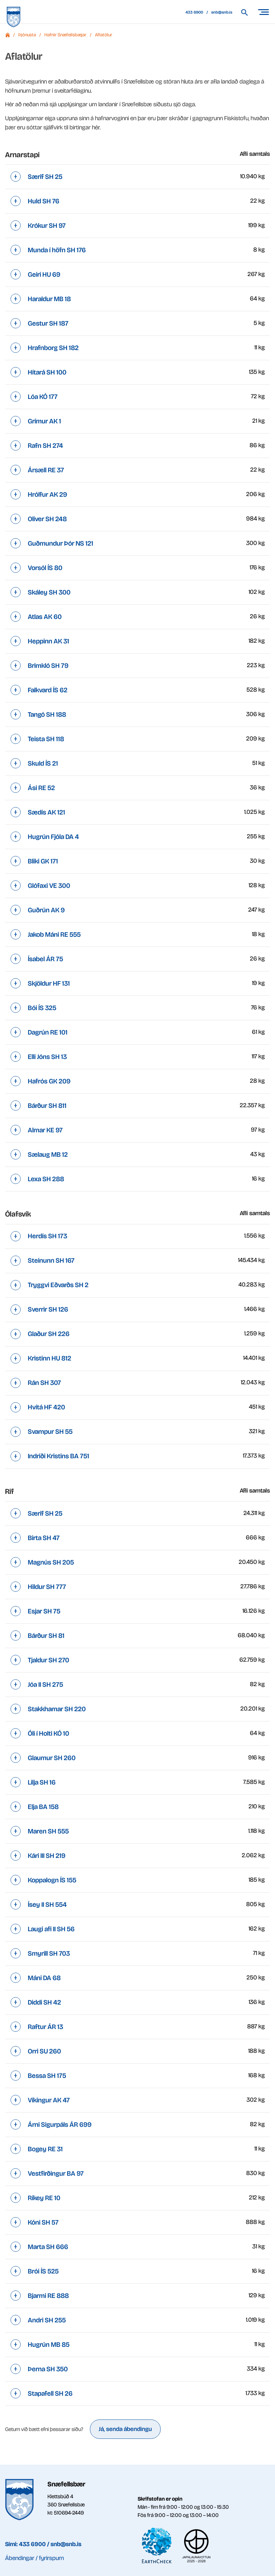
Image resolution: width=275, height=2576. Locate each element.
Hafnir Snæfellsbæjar (65, 35)
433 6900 (194, 12)
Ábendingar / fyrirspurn (34, 2558)
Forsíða (7, 35)
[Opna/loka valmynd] (263, 12)
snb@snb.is (221, 12)
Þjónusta (27, 35)
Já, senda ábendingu (125, 2429)
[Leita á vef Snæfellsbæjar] (247, 12)
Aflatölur (103, 35)
